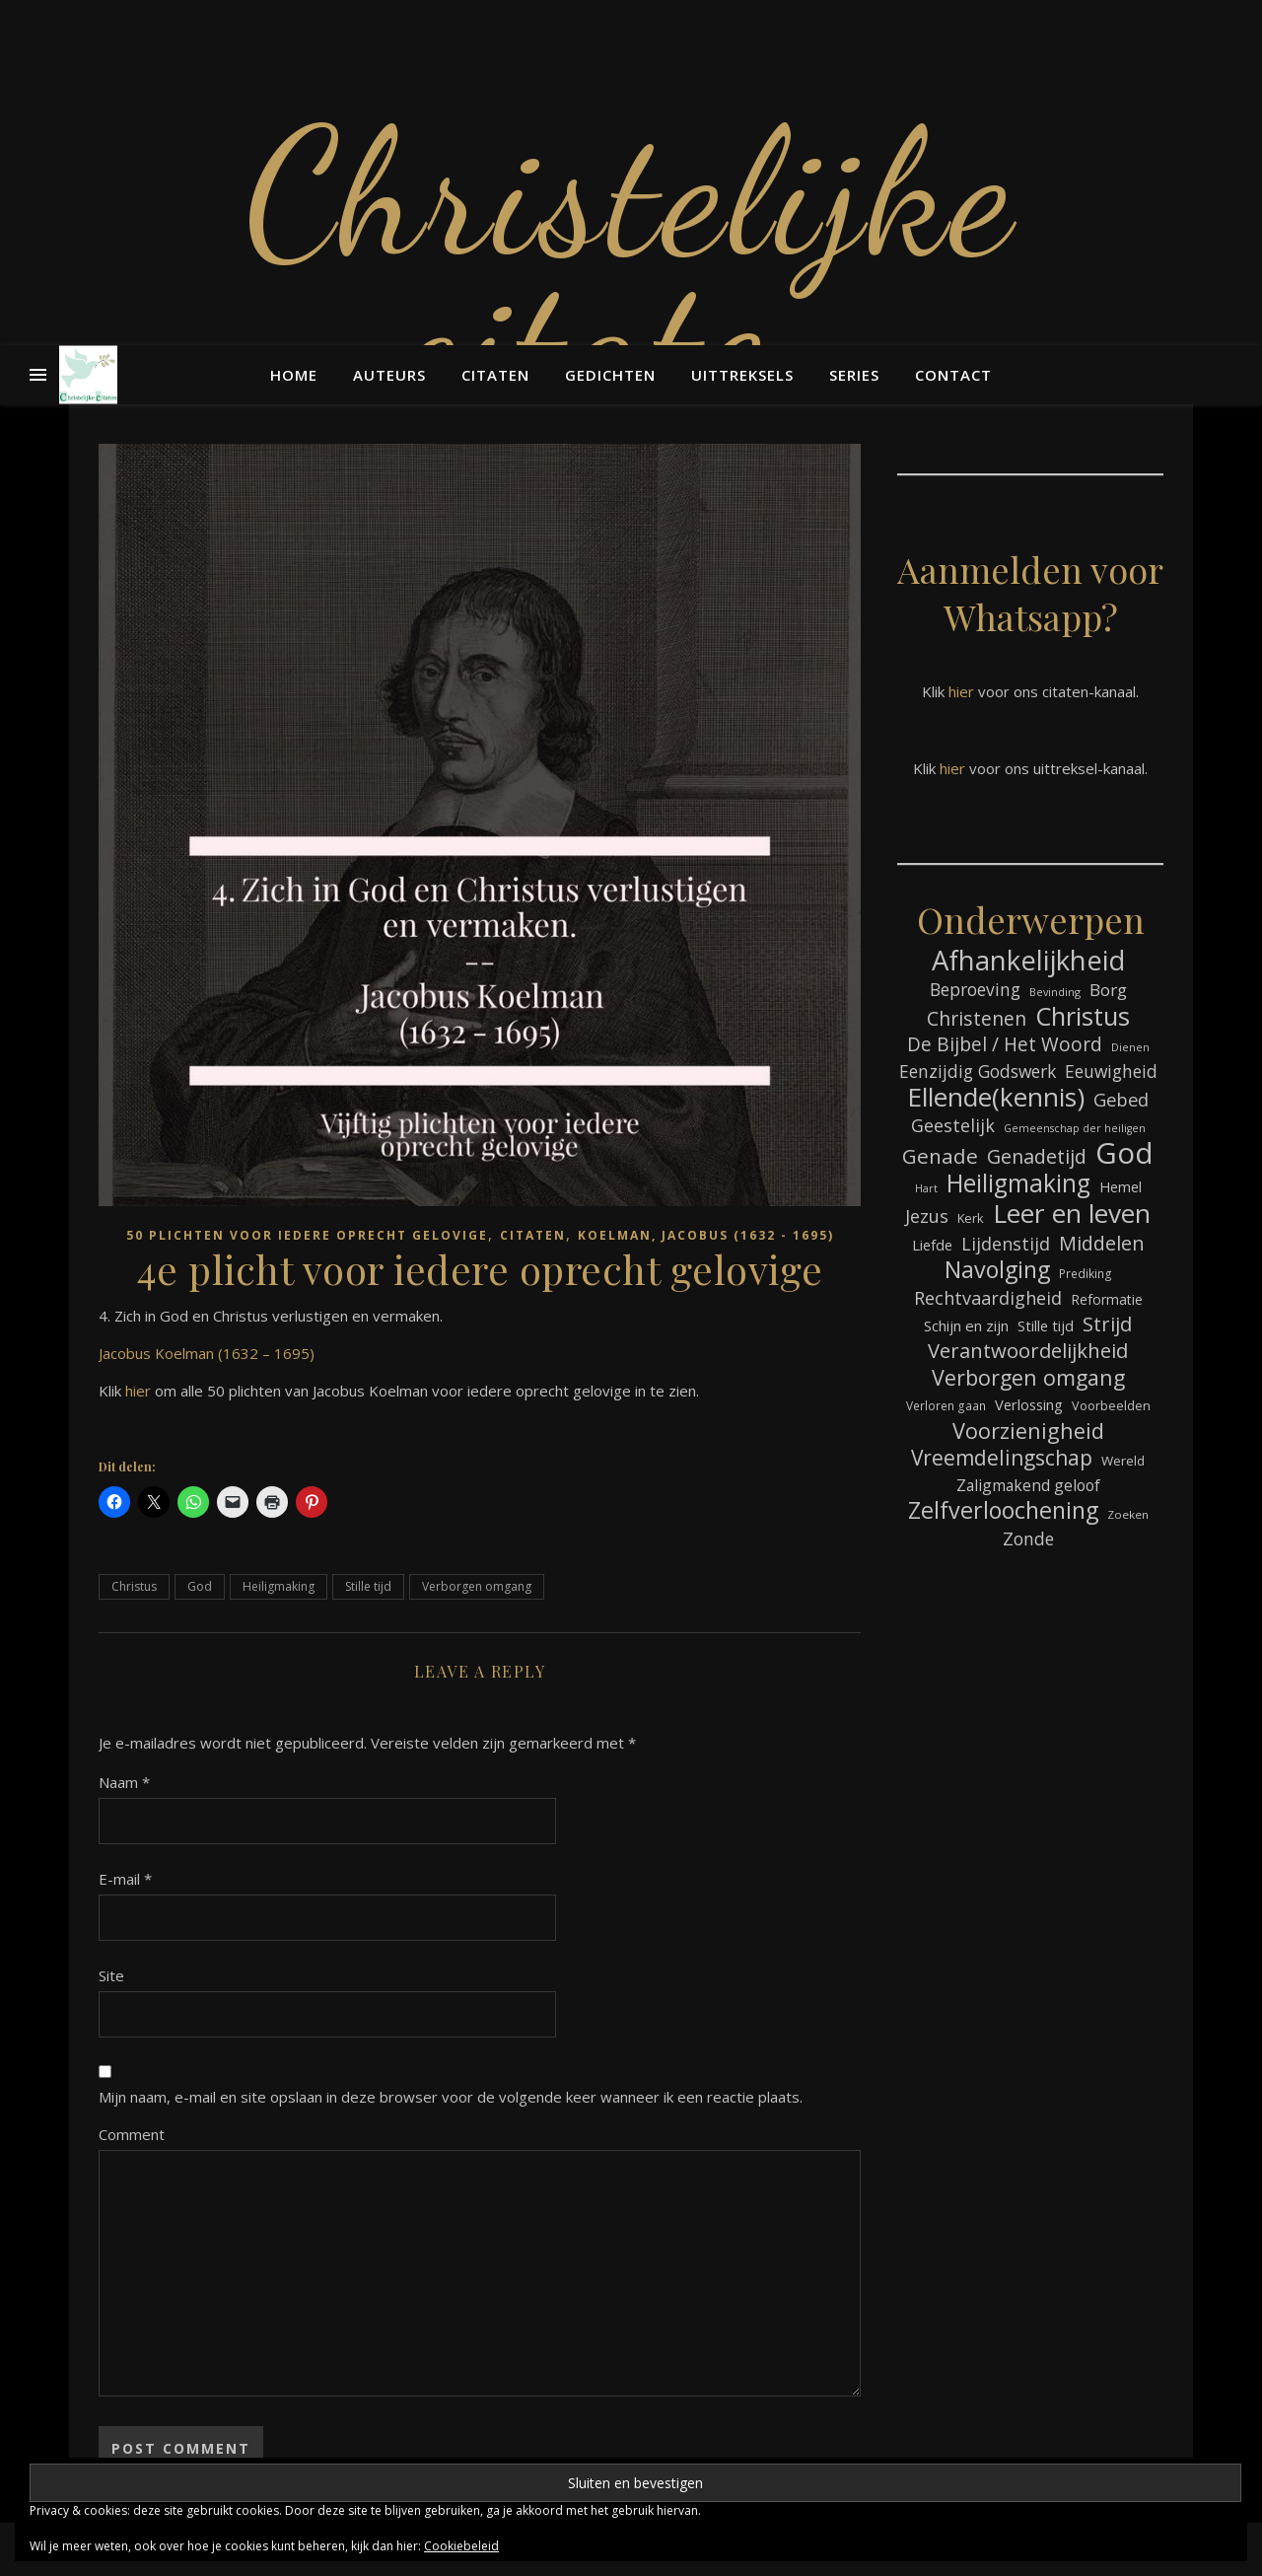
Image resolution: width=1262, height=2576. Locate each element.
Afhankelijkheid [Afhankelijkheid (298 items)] (1028, 960)
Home (293, 375)
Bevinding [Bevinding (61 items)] (1055, 991)
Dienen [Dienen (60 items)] (1130, 1046)
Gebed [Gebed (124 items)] (1121, 1099)
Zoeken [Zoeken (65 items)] (1128, 1514)
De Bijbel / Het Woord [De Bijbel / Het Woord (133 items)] (1004, 1045)
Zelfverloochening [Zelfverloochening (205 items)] (1003, 1510)
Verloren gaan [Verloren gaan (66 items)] (946, 1405)
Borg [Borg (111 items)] (1108, 989)
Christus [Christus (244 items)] (1082, 1016)
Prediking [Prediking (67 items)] (1085, 1273)
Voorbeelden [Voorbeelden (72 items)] (1111, 1405)
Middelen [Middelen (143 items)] (1102, 1243)
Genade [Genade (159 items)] (940, 1156)
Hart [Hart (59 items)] (926, 1188)
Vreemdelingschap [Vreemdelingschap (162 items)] (1001, 1458)
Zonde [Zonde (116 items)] (1028, 1538)
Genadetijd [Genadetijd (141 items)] (1037, 1156)
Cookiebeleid (461, 2546)
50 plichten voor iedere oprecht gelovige (307, 1235)
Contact (953, 375)
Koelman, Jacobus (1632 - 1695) (706, 1235)
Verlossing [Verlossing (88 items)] (1029, 1404)
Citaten (495, 375)
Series (854, 375)
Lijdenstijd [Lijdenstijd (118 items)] (1005, 1243)
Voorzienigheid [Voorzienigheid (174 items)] (1028, 1430)
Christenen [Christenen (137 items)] (976, 1018)
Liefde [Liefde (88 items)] (932, 1244)
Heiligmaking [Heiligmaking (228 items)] (1018, 1183)
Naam (124, 1782)
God (199, 1586)
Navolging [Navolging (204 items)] (997, 1269)
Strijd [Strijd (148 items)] (1107, 1324)
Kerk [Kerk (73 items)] (970, 1218)
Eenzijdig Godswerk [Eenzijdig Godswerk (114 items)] (977, 1071)
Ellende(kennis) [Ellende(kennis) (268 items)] (996, 1097)
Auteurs (389, 375)
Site (111, 1975)
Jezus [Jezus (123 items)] (926, 1216)
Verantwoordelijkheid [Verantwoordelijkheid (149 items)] (1028, 1350)
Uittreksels (742, 375)
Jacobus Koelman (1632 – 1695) (207, 1353)
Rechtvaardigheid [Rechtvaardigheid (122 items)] (988, 1298)
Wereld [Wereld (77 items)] (1123, 1460)
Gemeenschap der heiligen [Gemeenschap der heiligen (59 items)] (1075, 1128)
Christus (134, 1586)
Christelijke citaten (631, 266)
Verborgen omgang (476, 1586)
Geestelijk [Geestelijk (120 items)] (953, 1125)
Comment (132, 2134)
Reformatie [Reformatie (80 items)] (1107, 1299)
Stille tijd (368, 1586)
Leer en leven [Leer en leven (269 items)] (1072, 1213)
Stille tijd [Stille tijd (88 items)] (1045, 1325)
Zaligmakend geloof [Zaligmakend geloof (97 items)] (1028, 1485)
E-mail (125, 1879)
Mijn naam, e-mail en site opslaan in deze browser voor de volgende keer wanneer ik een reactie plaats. (451, 2097)
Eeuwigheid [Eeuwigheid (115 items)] (1111, 1071)
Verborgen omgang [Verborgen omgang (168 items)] (1028, 1377)
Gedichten (610, 375)
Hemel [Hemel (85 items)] (1120, 1187)
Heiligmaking (279, 1586)
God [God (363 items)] (1124, 1153)
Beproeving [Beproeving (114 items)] (975, 989)
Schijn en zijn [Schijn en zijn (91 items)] (966, 1325)
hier (138, 1390)
